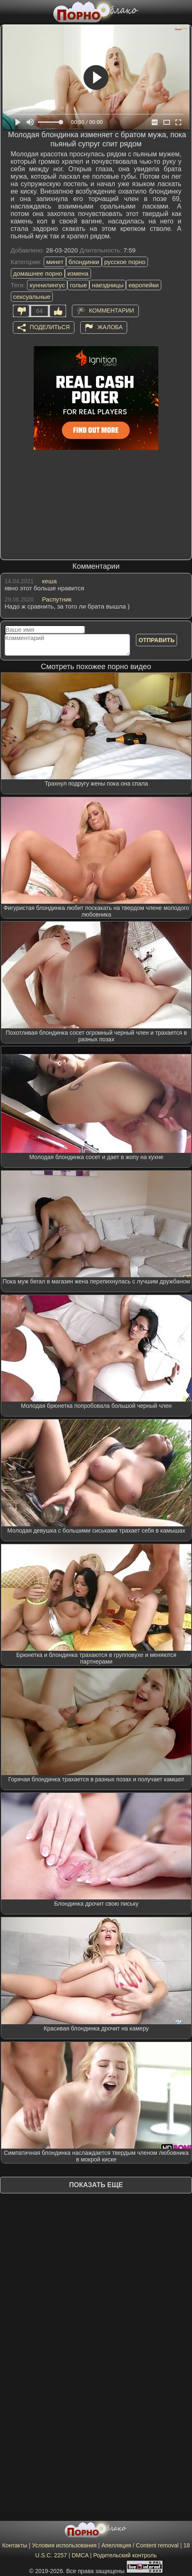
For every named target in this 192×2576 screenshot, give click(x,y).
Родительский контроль (125, 2555)
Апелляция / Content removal (140, 2545)
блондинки (84, 261)
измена (78, 273)
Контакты (14, 2545)
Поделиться (50, 327)
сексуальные (32, 296)
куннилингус (47, 285)
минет (55, 261)
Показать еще (96, 2184)
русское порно (125, 261)
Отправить (156, 640)
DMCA (79, 2555)
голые (78, 285)
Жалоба (110, 327)
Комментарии (111, 310)
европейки (143, 285)
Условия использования (64, 2545)
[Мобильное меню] (7, 11)
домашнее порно (37, 273)
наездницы (107, 285)
